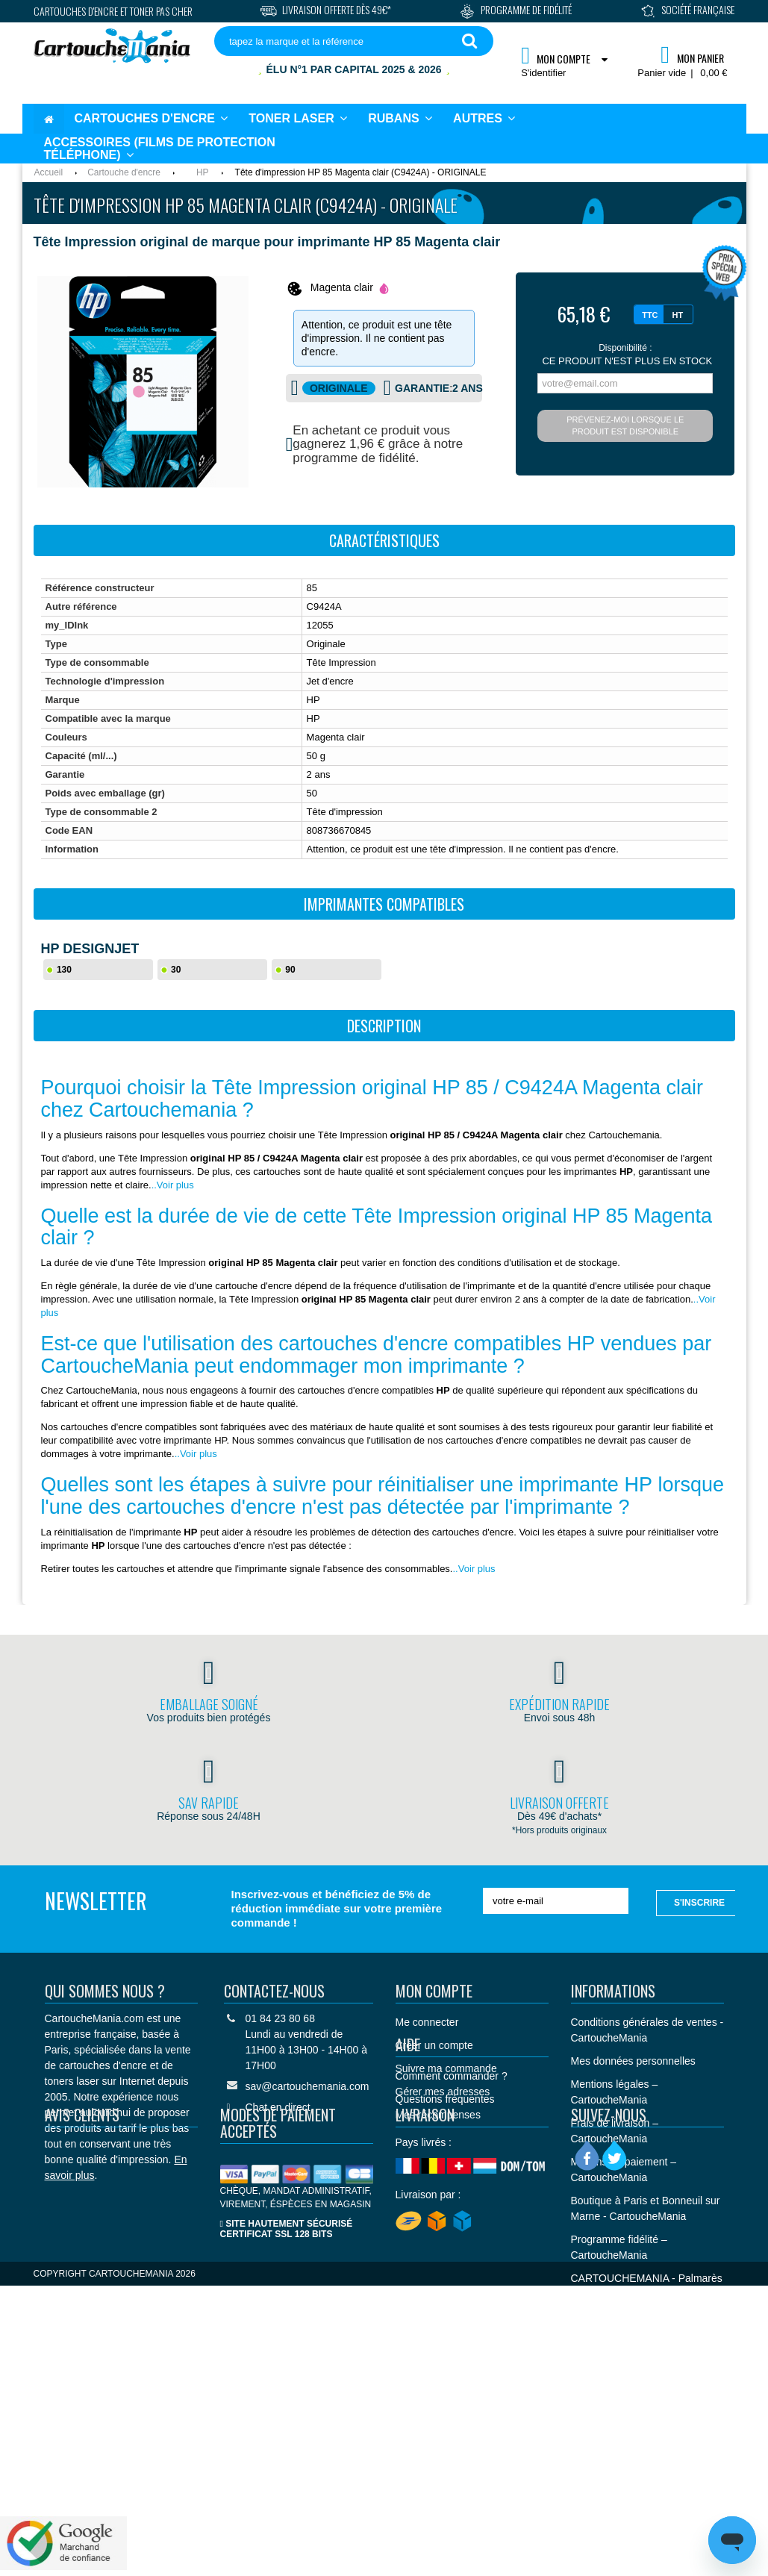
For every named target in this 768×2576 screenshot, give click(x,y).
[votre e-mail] (555, 1901)
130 (64, 969)
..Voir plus (173, 1185)
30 (176, 969)
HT (678, 315)
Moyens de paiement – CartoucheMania (624, 2169)
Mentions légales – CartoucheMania (614, 2092)
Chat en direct (278, 2107)
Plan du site (598, 2348)
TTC (650, 315)
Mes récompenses (438, 2115)
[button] (484, 119)
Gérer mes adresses (443, 2092)
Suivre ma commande (446, 2068)
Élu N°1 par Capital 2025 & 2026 (354, 69)
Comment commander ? (452, 2181)
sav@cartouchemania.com (307, 2086)
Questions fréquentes (445, 2204)
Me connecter (427, 2022)
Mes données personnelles (633, 2061)
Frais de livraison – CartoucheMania (615, 2131)
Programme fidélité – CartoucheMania (619, 2247)
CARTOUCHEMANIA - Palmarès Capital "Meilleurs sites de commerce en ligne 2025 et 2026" (646, 2301)
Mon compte (434, 1991)
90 (290, 969)
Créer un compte (434, 2045)
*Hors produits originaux (559, 1830)
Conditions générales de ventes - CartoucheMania (647, 2030)
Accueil (48, 172)
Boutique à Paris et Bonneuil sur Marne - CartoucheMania (645, 2208)
